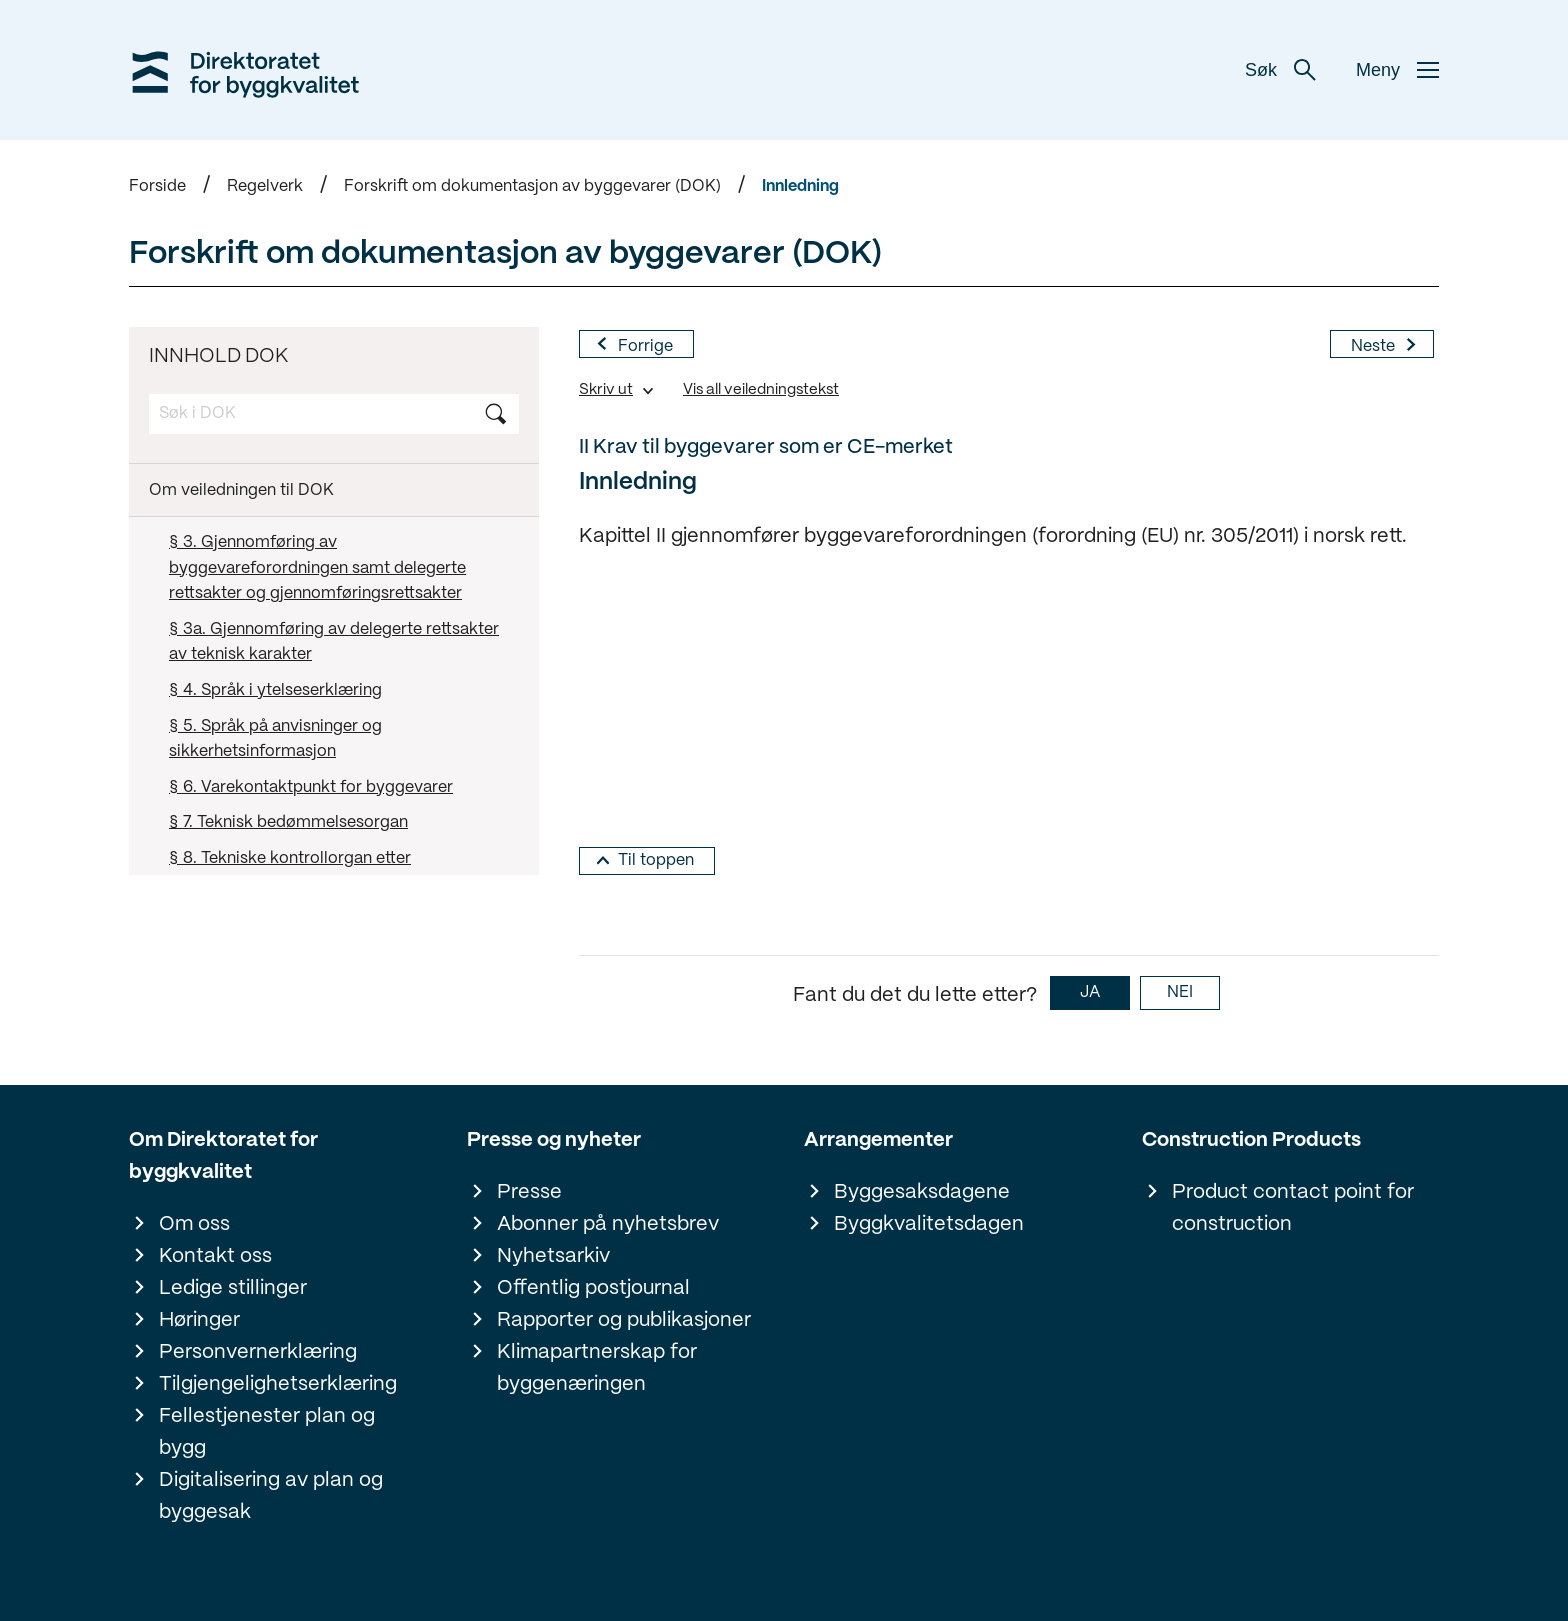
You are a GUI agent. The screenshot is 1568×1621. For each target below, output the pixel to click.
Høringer (199, 1320)
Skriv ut (606, 390)
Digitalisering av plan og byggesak (271, 1496)
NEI (1180, 992)
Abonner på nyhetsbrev (608, 1224)
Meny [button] (1397, 70)
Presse (529, 1192)
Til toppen (656, 860)
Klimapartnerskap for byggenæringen (597, 1368)
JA (1090, 992)
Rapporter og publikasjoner (624, 1320)
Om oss (194, 1224)
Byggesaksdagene (922, 1192)
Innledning (800, 186)
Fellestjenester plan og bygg (267, 1432)
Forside (157, 186)
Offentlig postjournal (593, 1288)
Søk (1280, 70)
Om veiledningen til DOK (241, 490)
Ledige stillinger (233, 1288)
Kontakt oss (215, 1256)
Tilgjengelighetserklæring (278, 1384)
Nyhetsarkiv (553, 1256)
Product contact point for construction (1293, 1208)
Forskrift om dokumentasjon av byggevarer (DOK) (532, 186)
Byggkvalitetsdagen (929, 1224)
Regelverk (265, 186)
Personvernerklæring (258, 1352)
